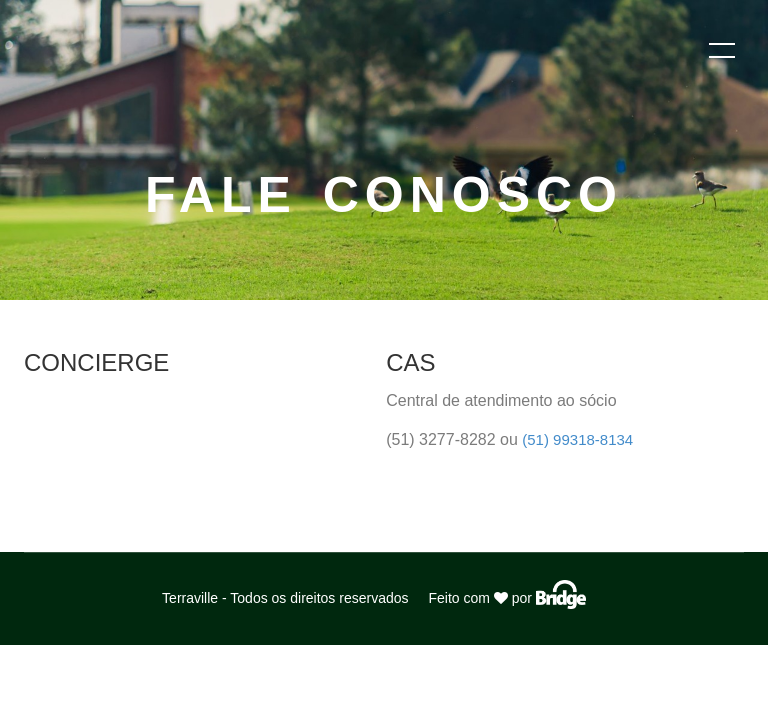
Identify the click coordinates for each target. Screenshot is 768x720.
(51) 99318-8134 (577, 439)
